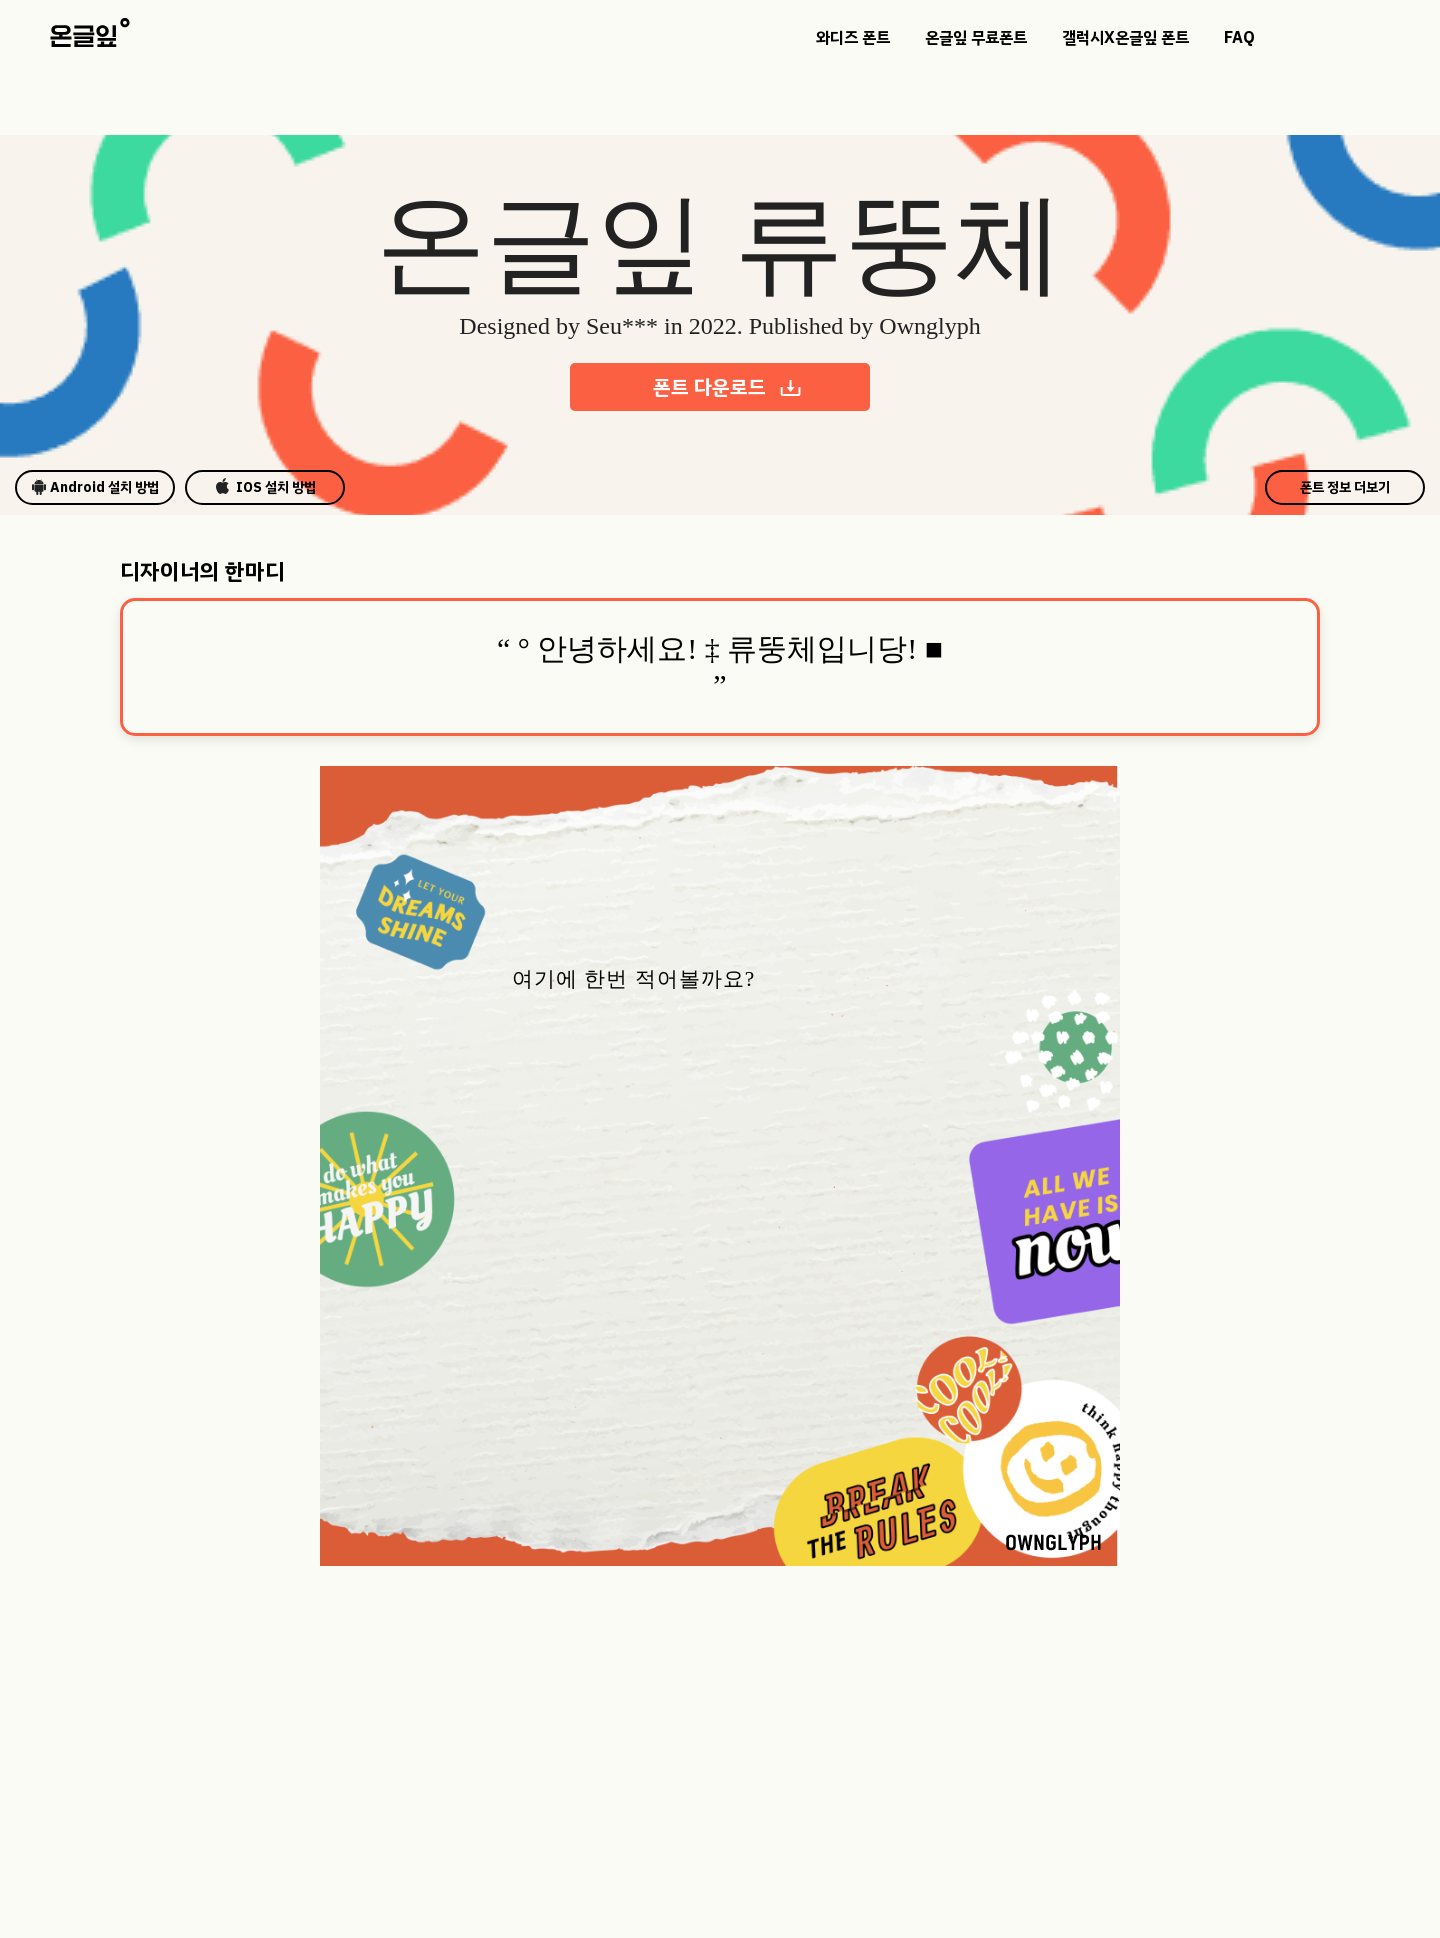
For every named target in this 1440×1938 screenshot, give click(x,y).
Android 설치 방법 (95, 487)
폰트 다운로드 (728, 387)
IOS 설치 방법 (265, 487)
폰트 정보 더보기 (1345, 487)
